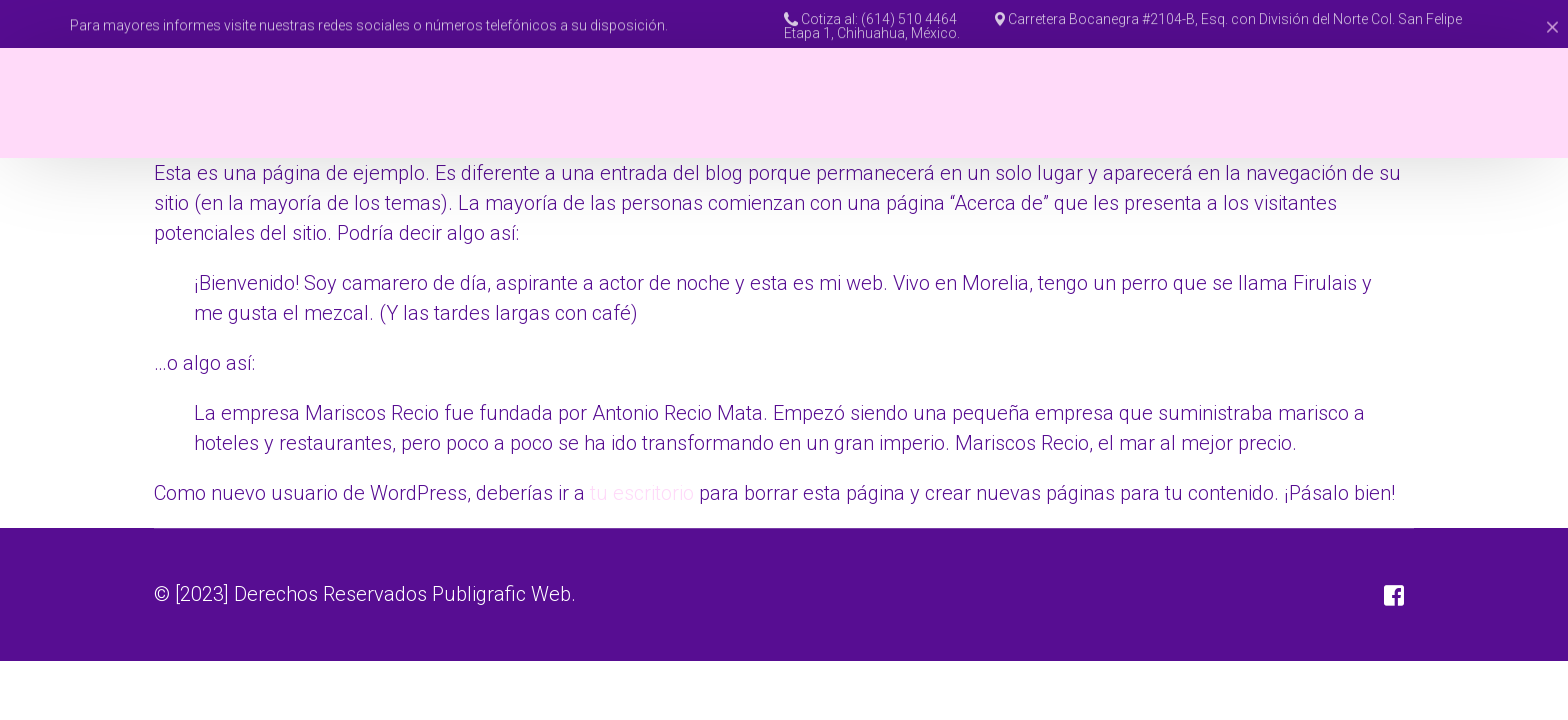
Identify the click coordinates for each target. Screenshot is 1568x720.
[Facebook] (1487, 103)
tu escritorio (642, 493)
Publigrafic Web (501, 594)
